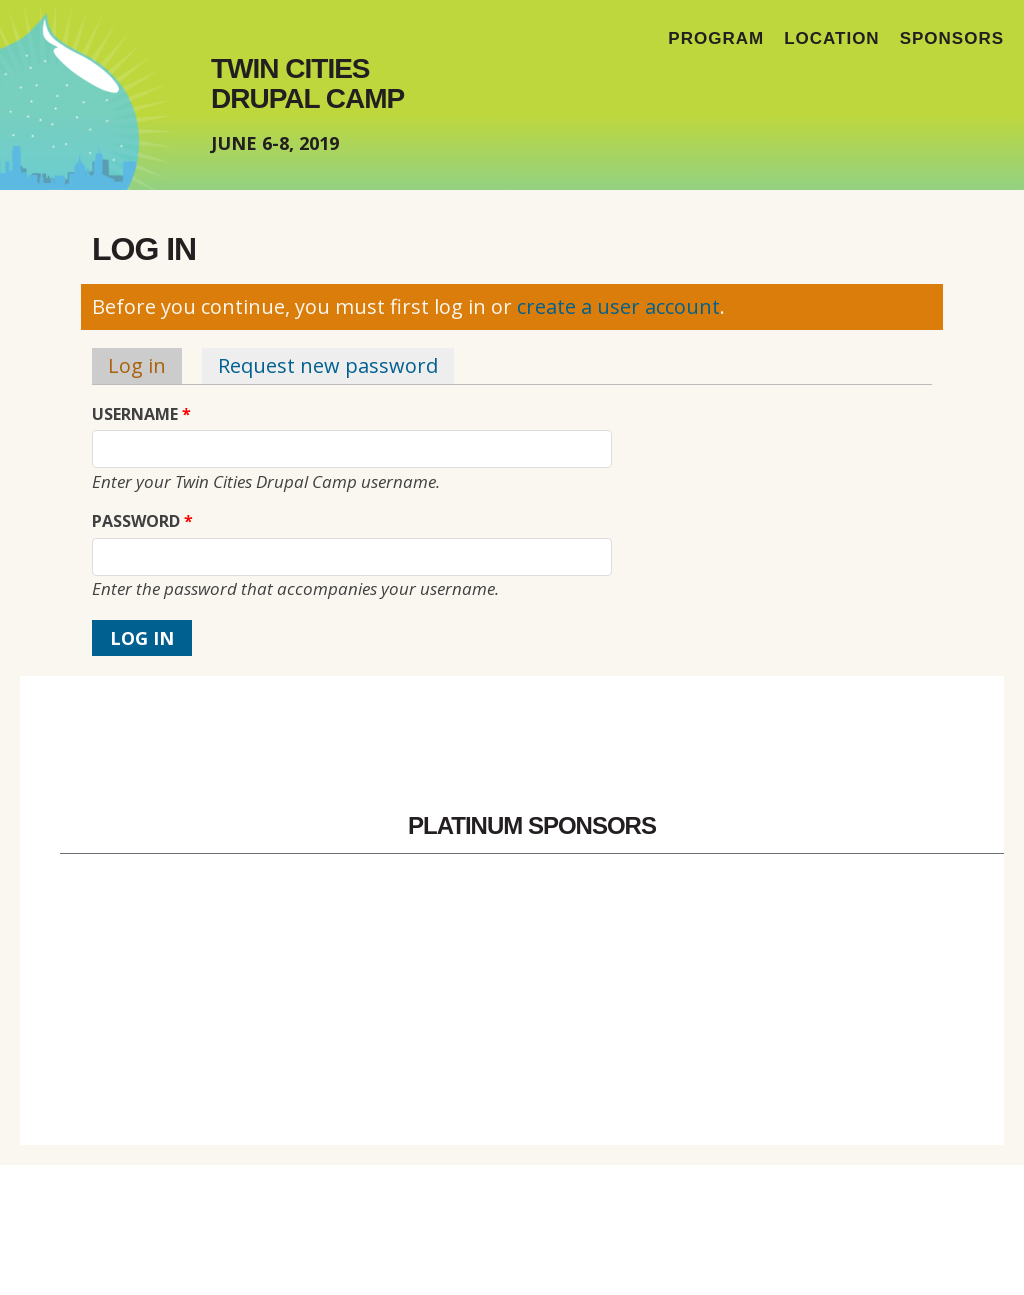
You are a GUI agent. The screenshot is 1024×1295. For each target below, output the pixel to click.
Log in (145, 365)
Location (832, 38)
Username (141, 414)
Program (716, 38)
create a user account (618, 306)
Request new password (328, 365)
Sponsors (952, 38)
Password (142, 521)
